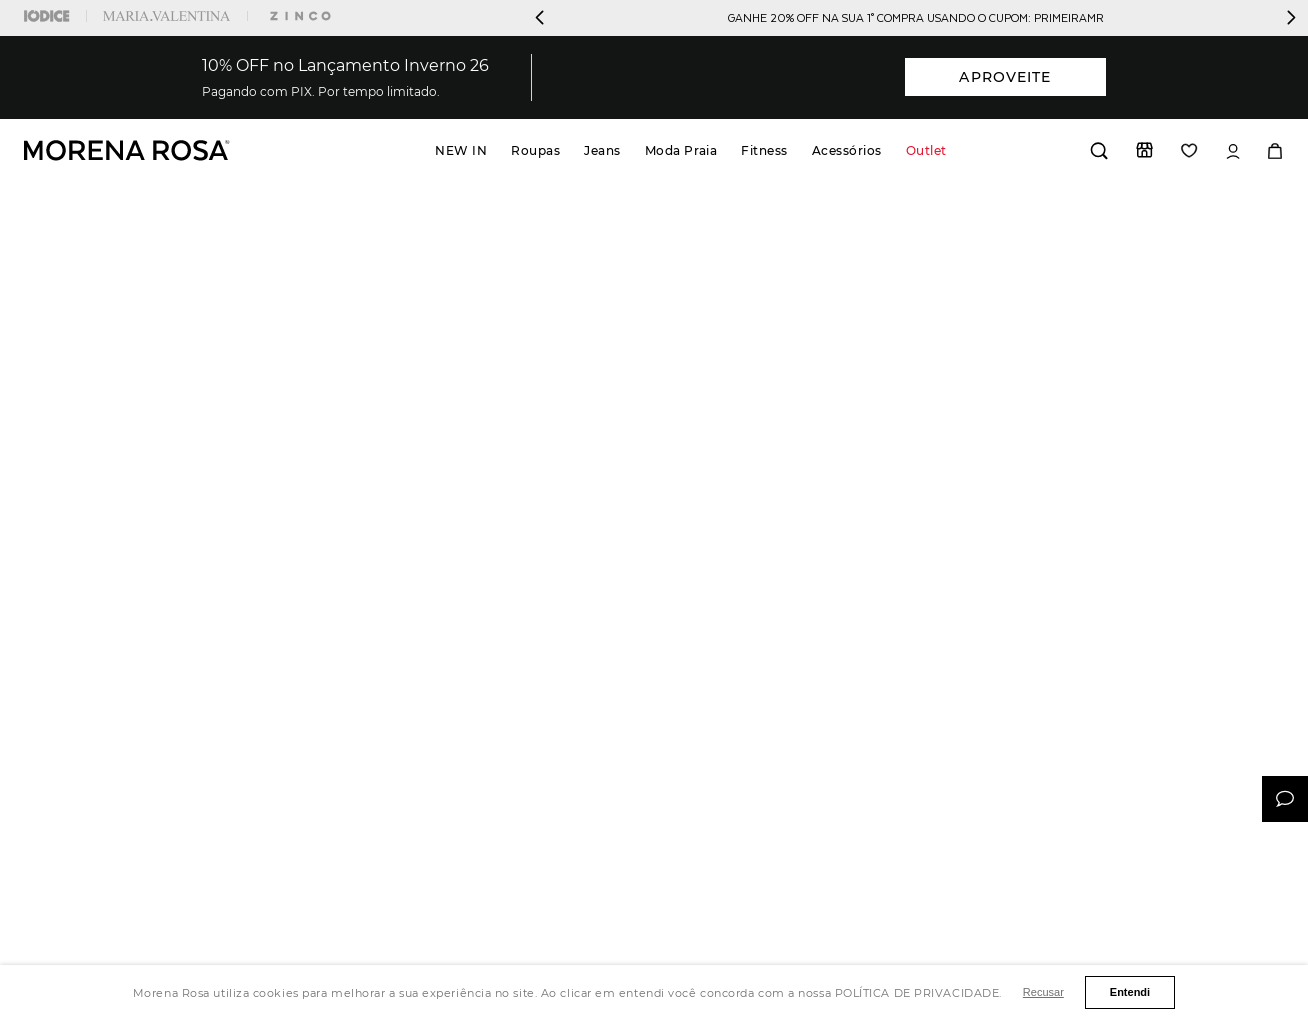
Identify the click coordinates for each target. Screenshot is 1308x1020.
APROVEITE (1005, 77)
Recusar (1043, 992)
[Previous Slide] (540, 17)
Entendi (1130, 992)
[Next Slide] (1291, 17)
